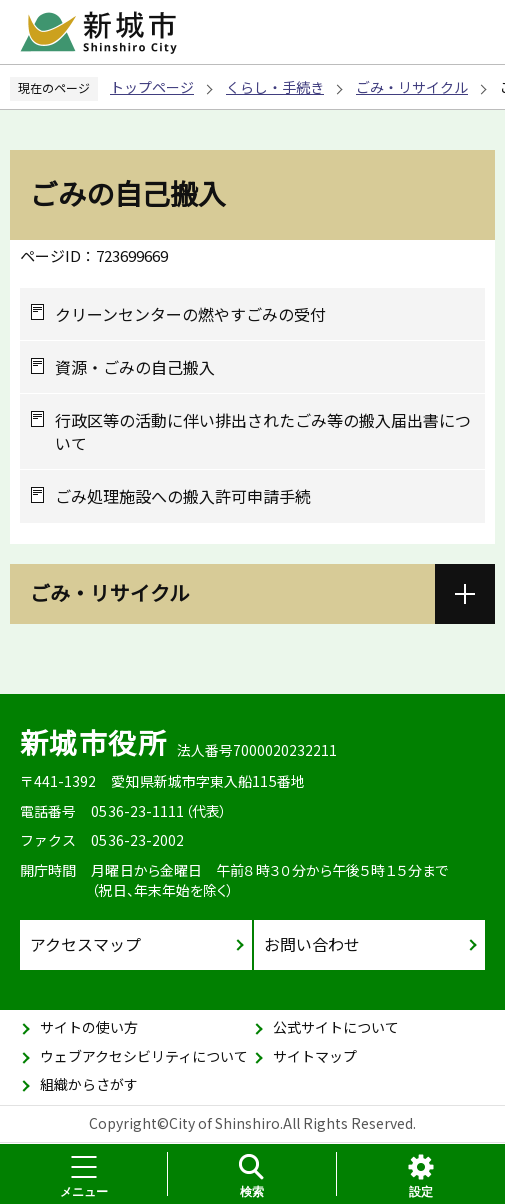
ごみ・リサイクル (412, 87)
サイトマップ (315, 1056)
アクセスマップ (85, 944)
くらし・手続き (275, 87)
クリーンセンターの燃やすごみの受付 (190, 314)
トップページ (152, 87)
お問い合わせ (312, 944)
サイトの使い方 (89, 1027)
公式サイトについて (336, 1027)
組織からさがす (89, 1084)
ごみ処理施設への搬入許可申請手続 (183, 496)
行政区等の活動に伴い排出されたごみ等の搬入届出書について (263, 431)
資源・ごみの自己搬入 (135, 367)
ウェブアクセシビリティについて (144, 1056)
